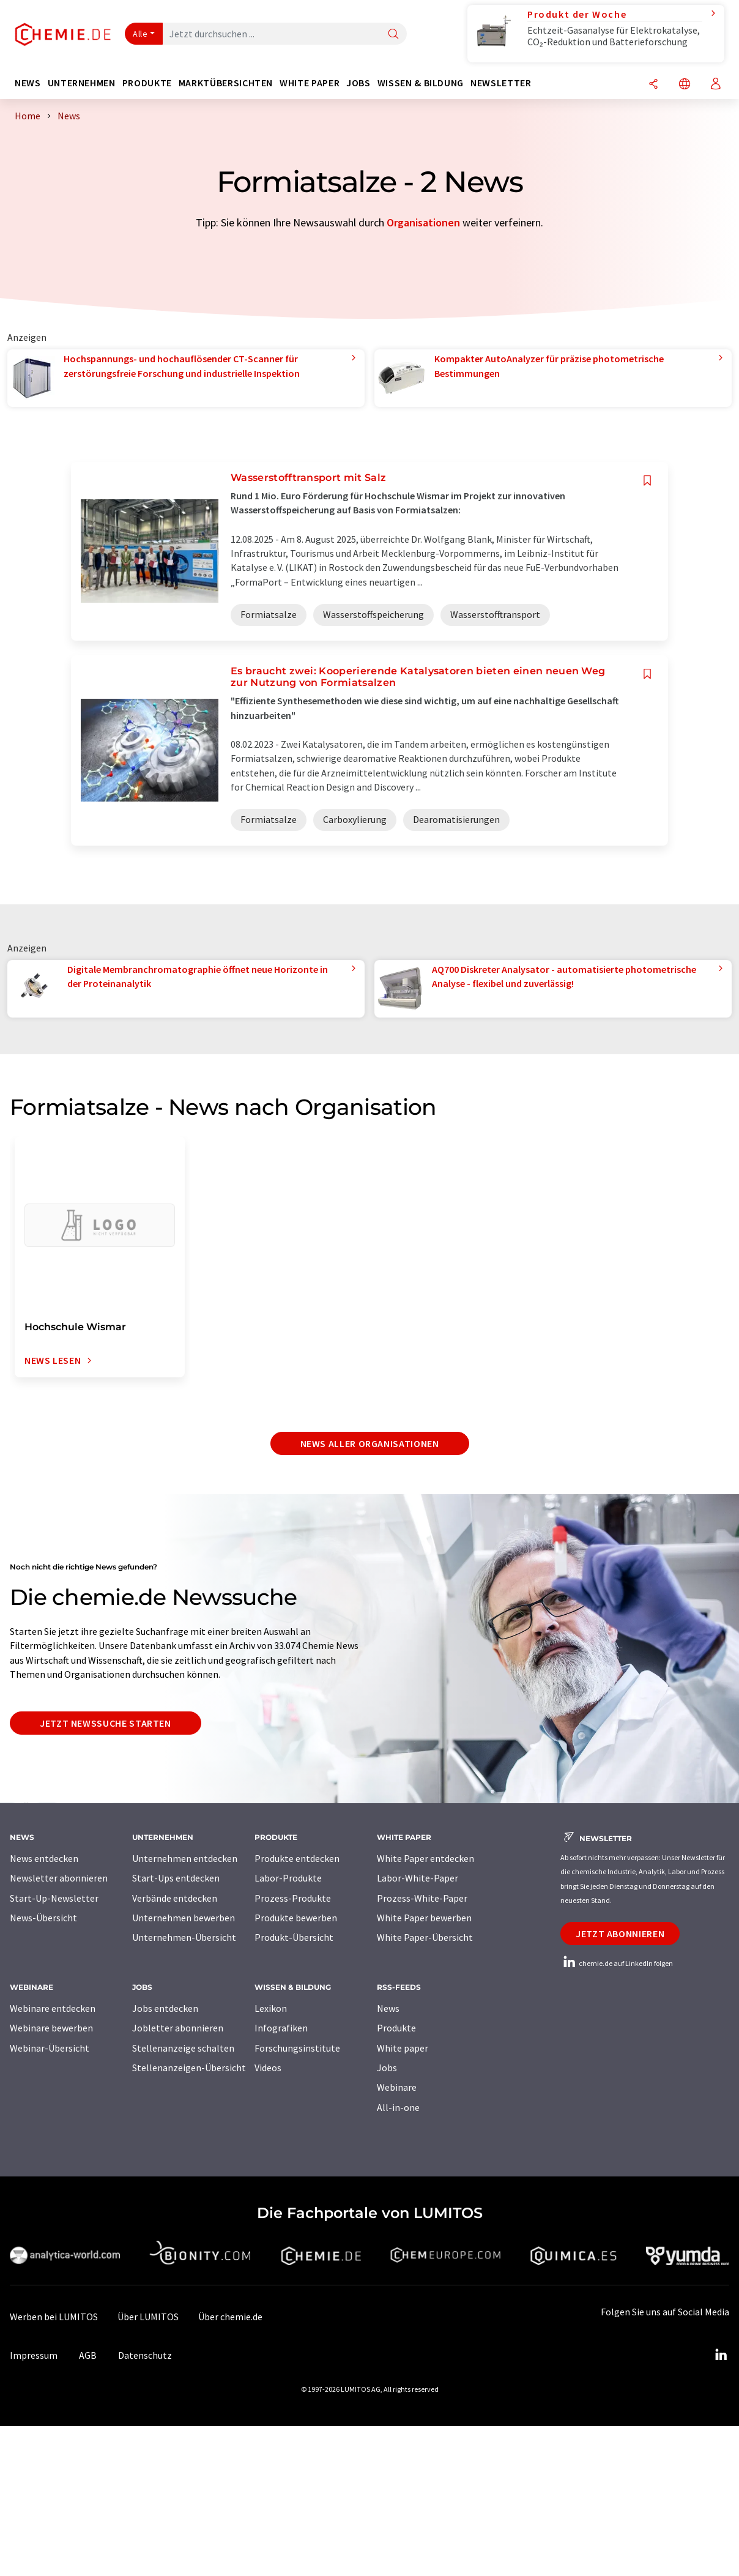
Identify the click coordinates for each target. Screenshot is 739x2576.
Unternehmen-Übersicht (184, 1937)
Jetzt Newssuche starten (105, 1723)
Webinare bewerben (51, 2028)
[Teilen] (653, 85)
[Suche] (393, 35)
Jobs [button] (358, 83)
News (388, 2008)
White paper (402, 2048)
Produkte (396, 2028)
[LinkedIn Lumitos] (720, 2355)
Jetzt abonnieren (620, 1933)
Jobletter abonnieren (177, 2028)
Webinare (397, 2087)
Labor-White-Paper (417, 1878)
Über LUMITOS (148, 2316)
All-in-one (398, 2107)
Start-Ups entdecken (176, 1878)
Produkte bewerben (295, 1918)
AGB (88, 2355)
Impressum (34, 2355)
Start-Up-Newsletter (54, 1898)
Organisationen (423, 222)
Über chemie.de (230, 2316)
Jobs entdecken (165, 2008)
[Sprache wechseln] (684, 85)
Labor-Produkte (288, 1878)
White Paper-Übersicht (425, 1937)
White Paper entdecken (425, 1858)
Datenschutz (145, 2355)
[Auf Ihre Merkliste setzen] (647, 481)
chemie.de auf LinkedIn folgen (616, 1963)
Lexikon (270, 2008)
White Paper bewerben (424, 1918)
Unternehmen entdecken (184, 1858)
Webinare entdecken (52, 2008)
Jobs (387, 2067)
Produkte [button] (147, 83)
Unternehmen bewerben (183, 1918)
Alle (140, 33)
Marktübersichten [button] (226, 83)
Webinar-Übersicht (49, 2048)
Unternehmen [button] (82, 83)
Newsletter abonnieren (59, 1878)
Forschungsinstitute (297, 2048)
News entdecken (44, 1858)
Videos (267, 2067)
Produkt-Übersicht (293, 1937)
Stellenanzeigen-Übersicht (189, 2067)
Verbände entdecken (174, 1898)
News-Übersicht (43, 1918)
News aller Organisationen (369, 1443)
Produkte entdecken (297, 1858)
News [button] (28, 83)
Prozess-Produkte (292, 1898)
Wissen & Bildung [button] (420, 83)
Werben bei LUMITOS (54, 2316)
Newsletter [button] (500, 83)
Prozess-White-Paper (422, 1898)
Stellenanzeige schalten (183, 2048)
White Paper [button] (310, 83)
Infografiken (281, 2028)
